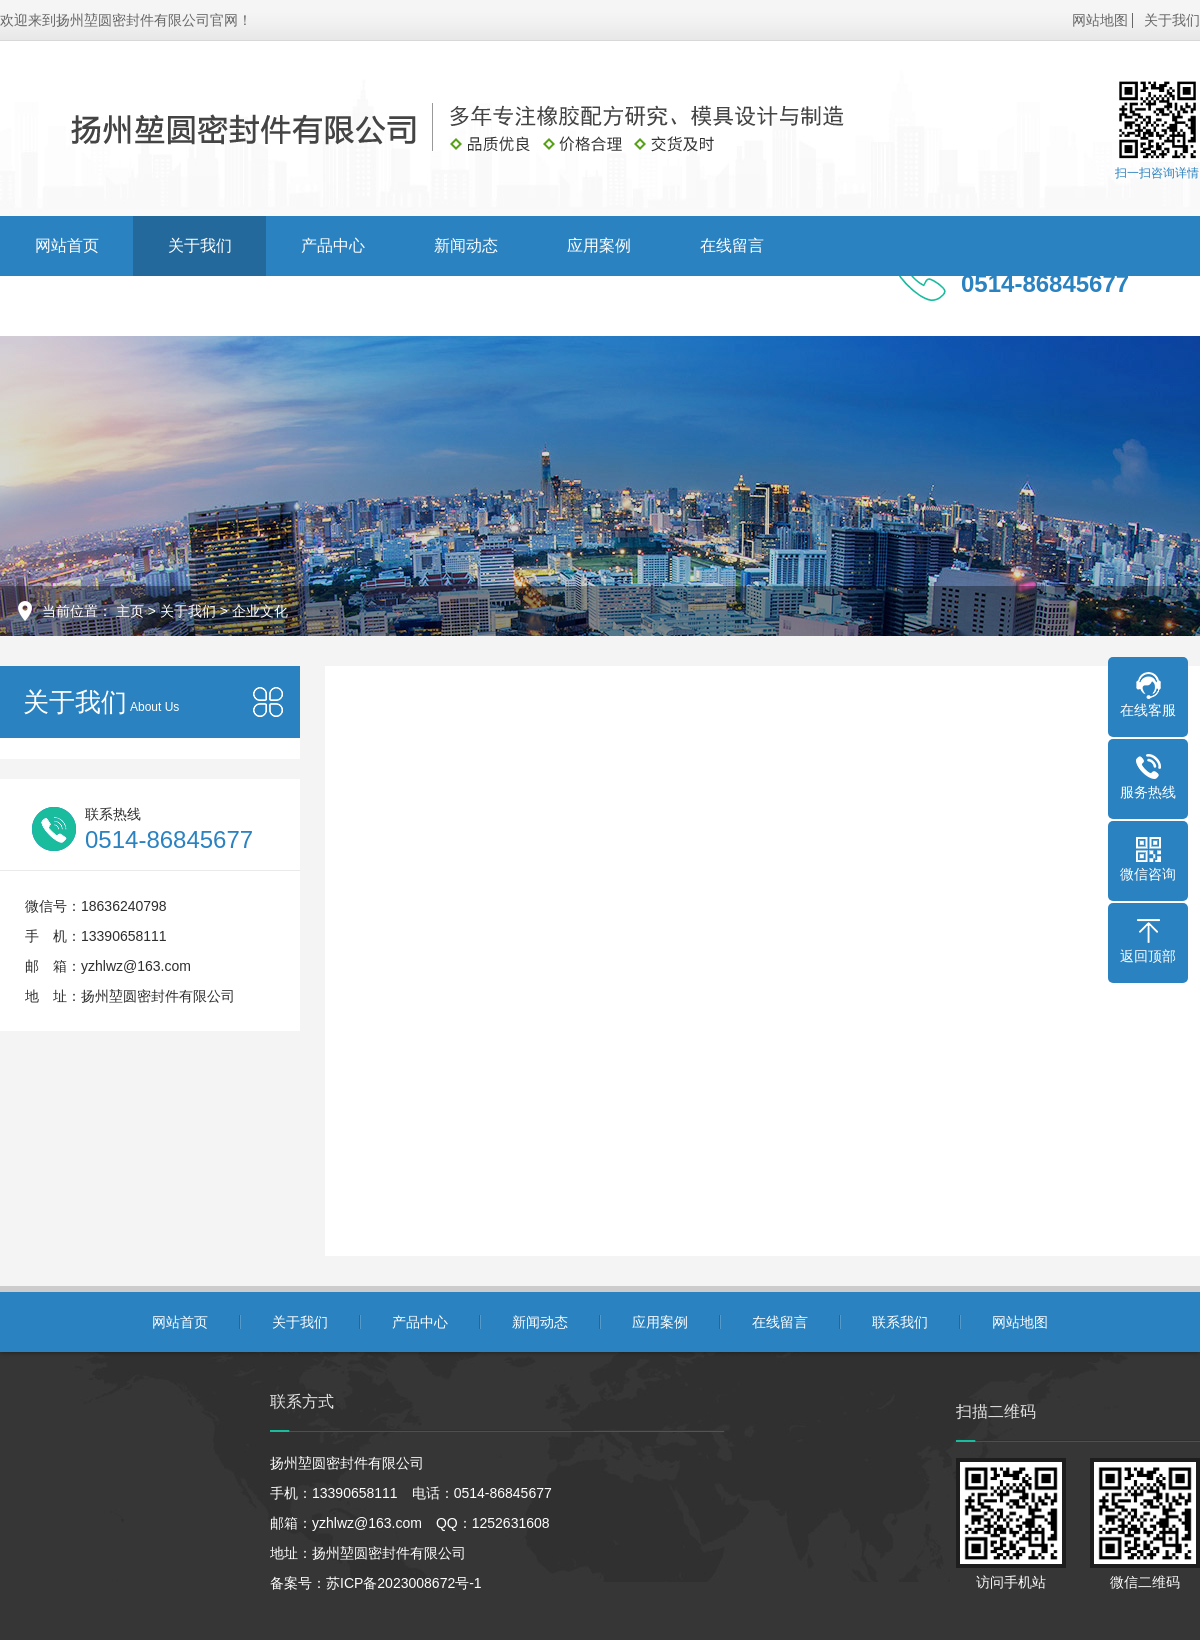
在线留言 (732, 245)
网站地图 (1100, 20)
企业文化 (260, 611)
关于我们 (1172, 20)
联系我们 (67, 305)
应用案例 (599, 245)
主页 (130, 611)
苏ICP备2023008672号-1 (404, 1583)
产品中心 (333, 245)
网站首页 (67, 245)
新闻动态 (466, 245)
